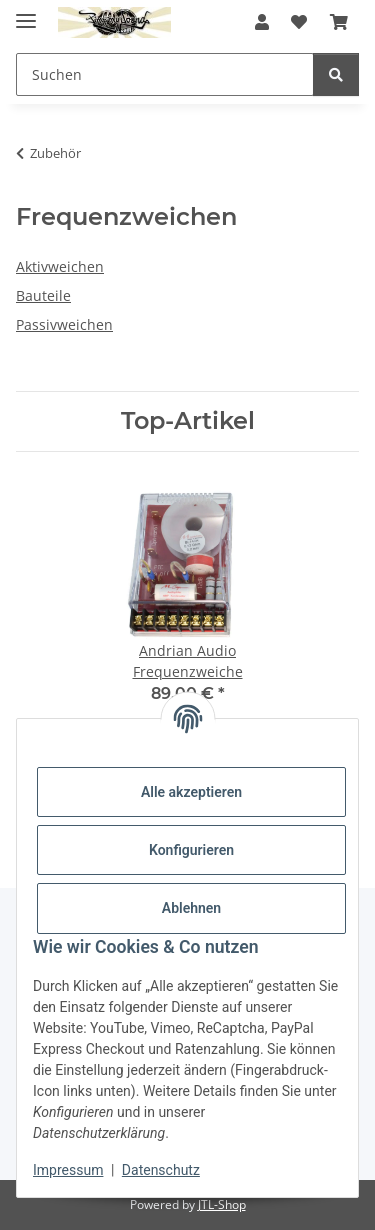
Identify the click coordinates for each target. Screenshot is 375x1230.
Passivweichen (64, 324)
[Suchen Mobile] (165, 74)
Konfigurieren (191, 850)
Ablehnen (191, 908)
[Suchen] (336, 74)
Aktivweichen (60, 266)
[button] (262, 22)
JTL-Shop (222, 1204)
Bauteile (43, 295)
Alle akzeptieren (191, 792)
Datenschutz (161, 1170)
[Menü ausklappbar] (26, 12)
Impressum (68, 1170)
